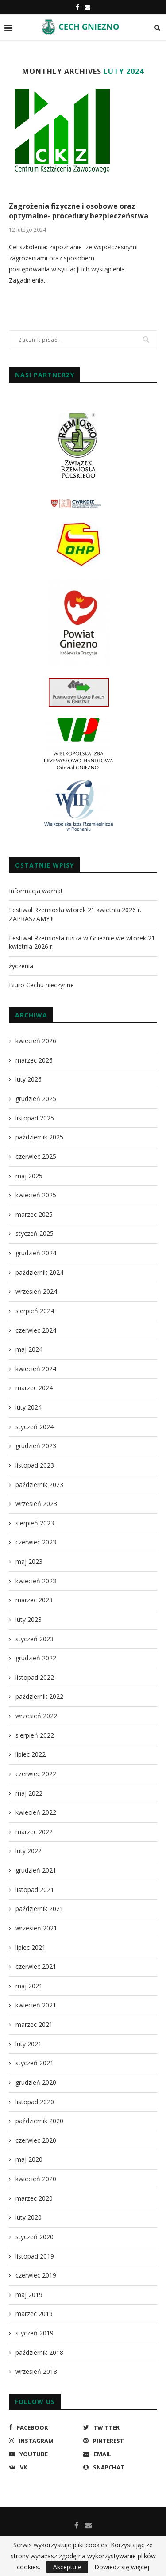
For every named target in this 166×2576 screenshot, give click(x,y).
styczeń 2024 (34, 1426)
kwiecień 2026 (35, 1040)
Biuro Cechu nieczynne (41, 985)
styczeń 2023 (34, 1639)
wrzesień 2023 (36, 1503)
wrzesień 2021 (36, 1928)
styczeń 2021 (34, 2063)
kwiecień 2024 (35, 1368)
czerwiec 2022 (35, 1774)
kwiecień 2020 (35, 2179)
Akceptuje (67, 2567)
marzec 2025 (34, 1214)
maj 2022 (28, 1793)
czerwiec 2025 (35, 1156)
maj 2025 (28, 1176)
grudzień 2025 (35, 1098)
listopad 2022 (34, 1677)
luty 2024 (28, 1407)
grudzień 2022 (35, 1658)
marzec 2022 (34, 1831)
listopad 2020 (34, 2102)
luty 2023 (28, 1619)
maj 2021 (28, 1986)
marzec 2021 (34, 2024)
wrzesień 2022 (36, 1716)
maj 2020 (28, 2159)
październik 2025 (39, 1137)
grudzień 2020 (35, 2082)
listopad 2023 (34, 1465)
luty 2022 (28, 1850)
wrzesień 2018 (36, 2371)
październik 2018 (39, 2352)
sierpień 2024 (34, 1311)
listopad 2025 (34, 1118)
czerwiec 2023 (35, 1542)
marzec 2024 (34, 1388)
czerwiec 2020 (35, 2140)
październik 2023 (39, 1484)
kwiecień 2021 (35, 2005)
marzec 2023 (34, 1600)
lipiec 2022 (30, 1754)
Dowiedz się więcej (121, 2567)
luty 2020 (28, 2217)
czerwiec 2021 (35, 1966)
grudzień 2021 (35, 1870)
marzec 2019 (34, 2313)
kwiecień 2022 (35, 1812)
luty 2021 (28, 2044)
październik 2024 (39, 1272)
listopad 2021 (34, 1889)
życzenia (21, 966)
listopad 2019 (34, 2256)
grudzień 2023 (35, 1445)
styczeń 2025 (34, 1233)
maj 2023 (28, 1561)
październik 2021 (39, 1908)
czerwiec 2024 (35, 1330)
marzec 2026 (34, 1060)
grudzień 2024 (35, 1253)
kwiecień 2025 (35, 1195)
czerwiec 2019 (35, 2275)
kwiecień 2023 (35, 1581)
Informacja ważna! (35, 891)
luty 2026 (28, 1079)
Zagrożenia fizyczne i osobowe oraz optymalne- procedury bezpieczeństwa (78, 211)
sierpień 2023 (34, 1523)
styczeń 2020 (34, 2236)
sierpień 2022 (34, 1735)
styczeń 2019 (34, 2333)
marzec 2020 (34, 2198)
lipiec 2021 (30, 1947)
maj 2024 (28, 1349)
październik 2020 (39, 2121)
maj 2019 (28, 2294)
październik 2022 (39, 1696)
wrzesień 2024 (36, 1291)
